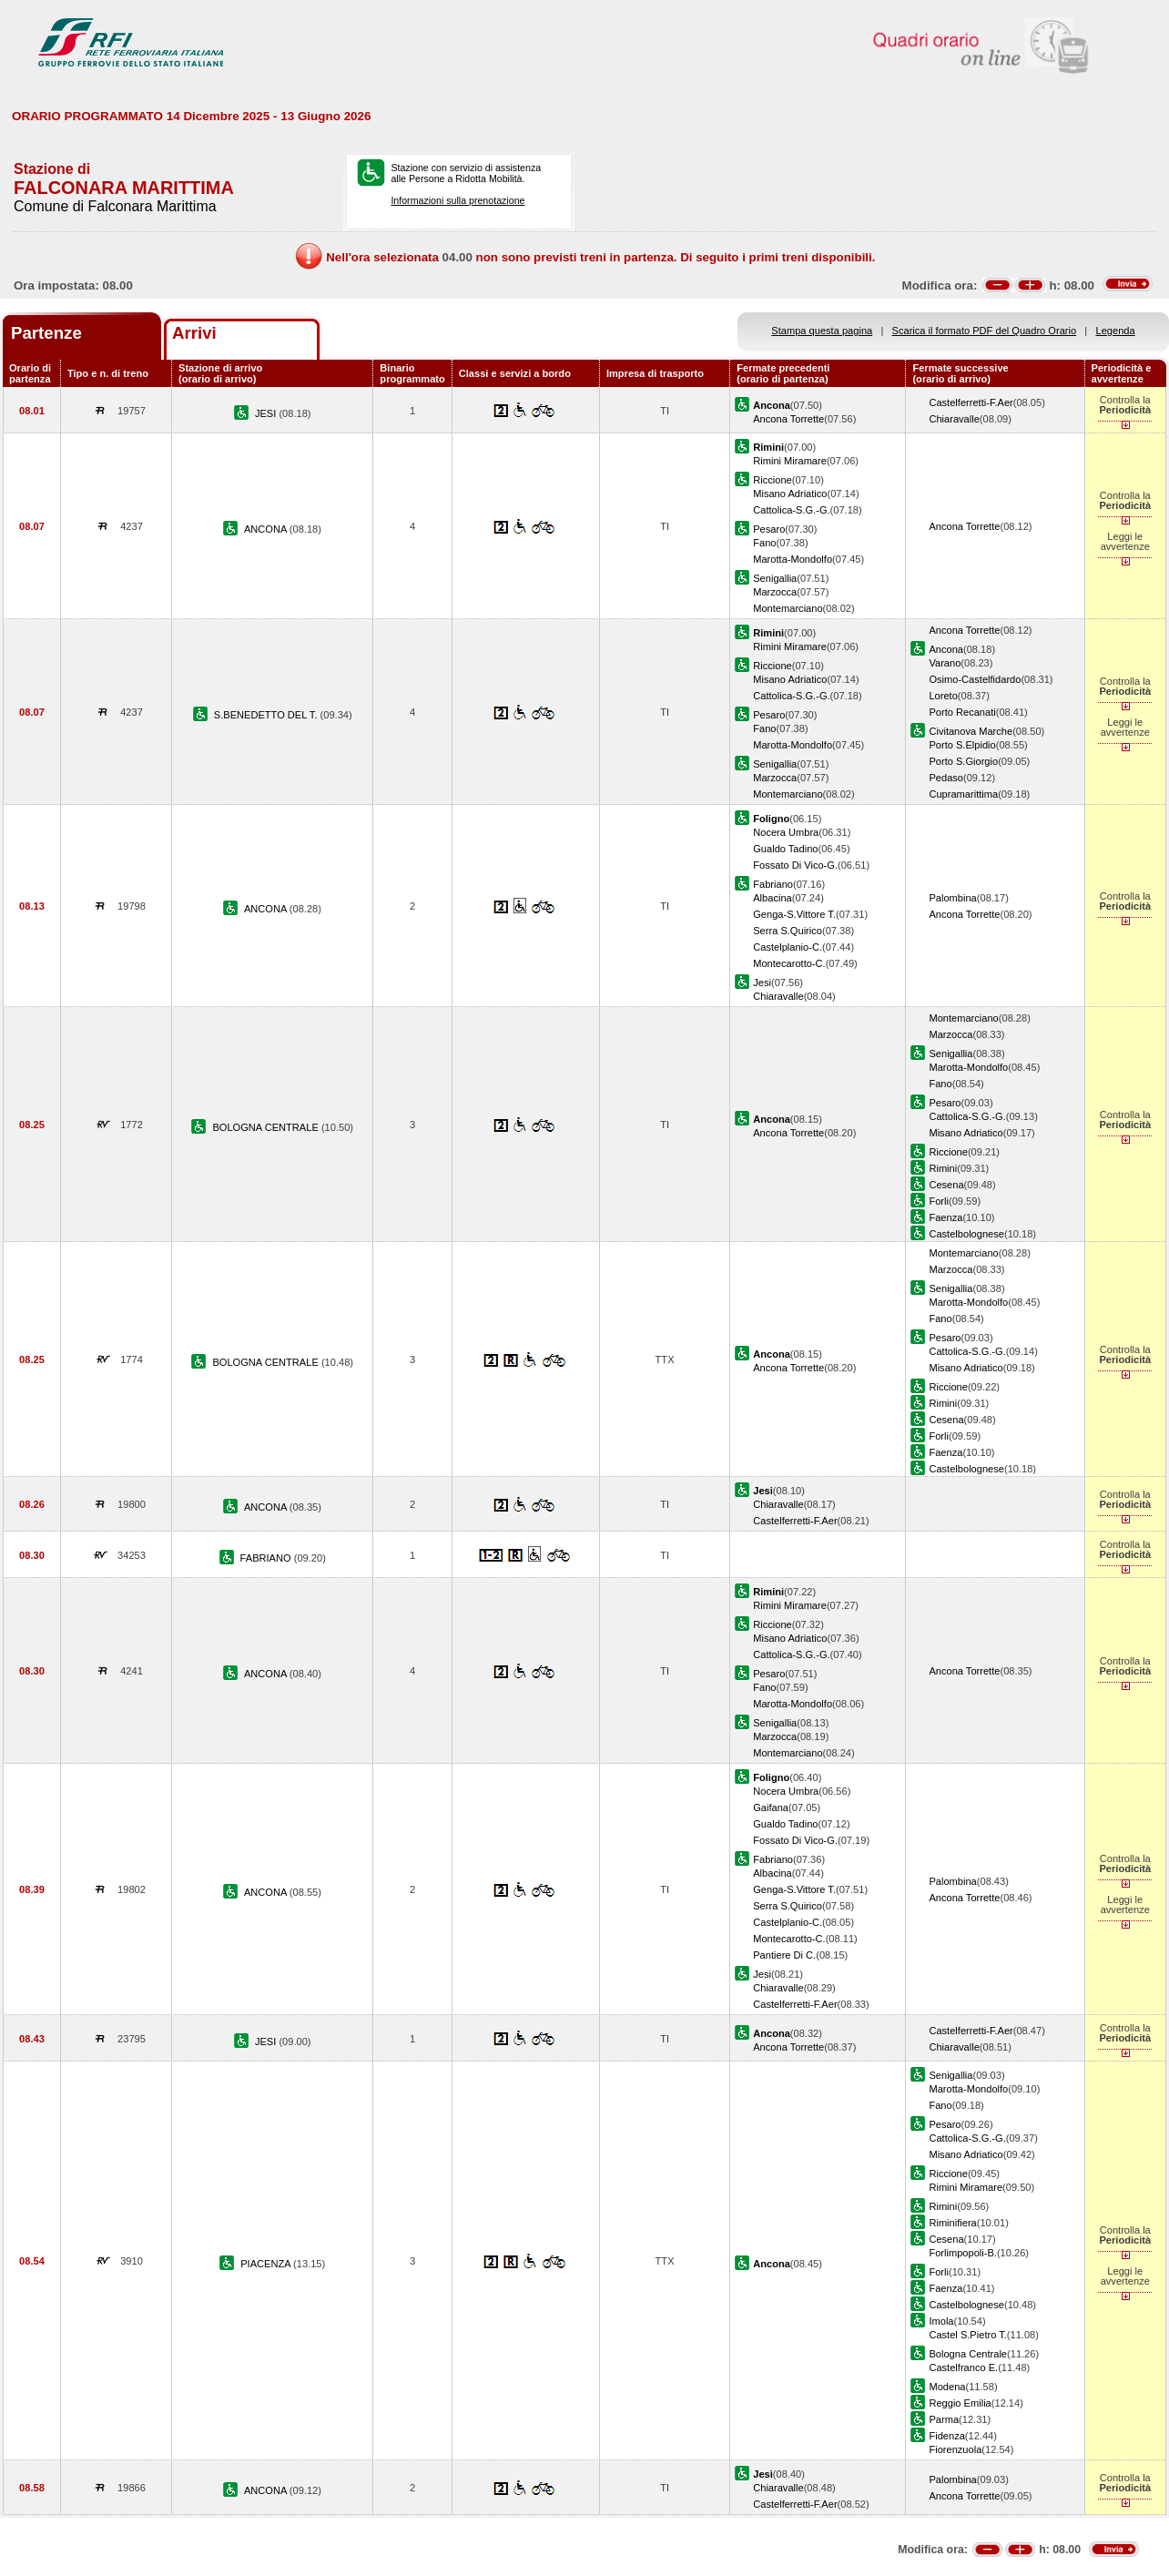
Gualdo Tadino (785, 848)
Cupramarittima (963, 794)
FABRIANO (267, 1558)
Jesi (762, 982)
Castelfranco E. (963, 2367)
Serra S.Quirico (787, 930)
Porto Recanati (962, 712)
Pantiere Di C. (784, 1955)
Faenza (945, 1217)
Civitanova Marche (970, 731)
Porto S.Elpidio (962, 744)
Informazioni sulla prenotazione (457, 200)
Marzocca (775, 591)
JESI (267, 413)
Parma (944, 2419)
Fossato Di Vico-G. (795, 865)
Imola (941, 2321)
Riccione (772, 479)
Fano (764, 542)
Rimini (943, 1168)
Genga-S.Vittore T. (794, 914)
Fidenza (946, 2435)
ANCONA (267, 529)
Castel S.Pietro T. (967, 2334)
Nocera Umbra (785, 832)
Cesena (946, 1184)
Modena (947, 2386)
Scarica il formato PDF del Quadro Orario (984, 330)
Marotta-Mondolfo (792, 559)
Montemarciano (787, 608)
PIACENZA (266, 2263)
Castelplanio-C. (787, 947)
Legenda (1115, 330)
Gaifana (770, 1807)
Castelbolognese (966, 1233)
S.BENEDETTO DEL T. (267, 714)
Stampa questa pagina (821, 330)
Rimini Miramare (790, 460)
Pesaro (769, 529)
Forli (939, 1201)
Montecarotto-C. (789, 963)
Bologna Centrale (968, 2353)
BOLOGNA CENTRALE (266, 1127)
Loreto (943, 695)
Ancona (946, 649)
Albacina (772, 897)
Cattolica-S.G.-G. (791, 509)
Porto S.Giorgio (963, 761)
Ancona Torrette (788, 418)
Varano (945, 662)
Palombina (952, 897)
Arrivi (194, 332)
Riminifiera (952, 2222)
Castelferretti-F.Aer (970, 402)
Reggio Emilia (960, 2403)
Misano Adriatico (790, 493)
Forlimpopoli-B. (963, 2252)
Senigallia (775, 578)
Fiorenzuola (955, 2449)
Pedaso (946, 777)
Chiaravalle (954, 418)
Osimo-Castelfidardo (975, 679)
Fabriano (773, 884)
